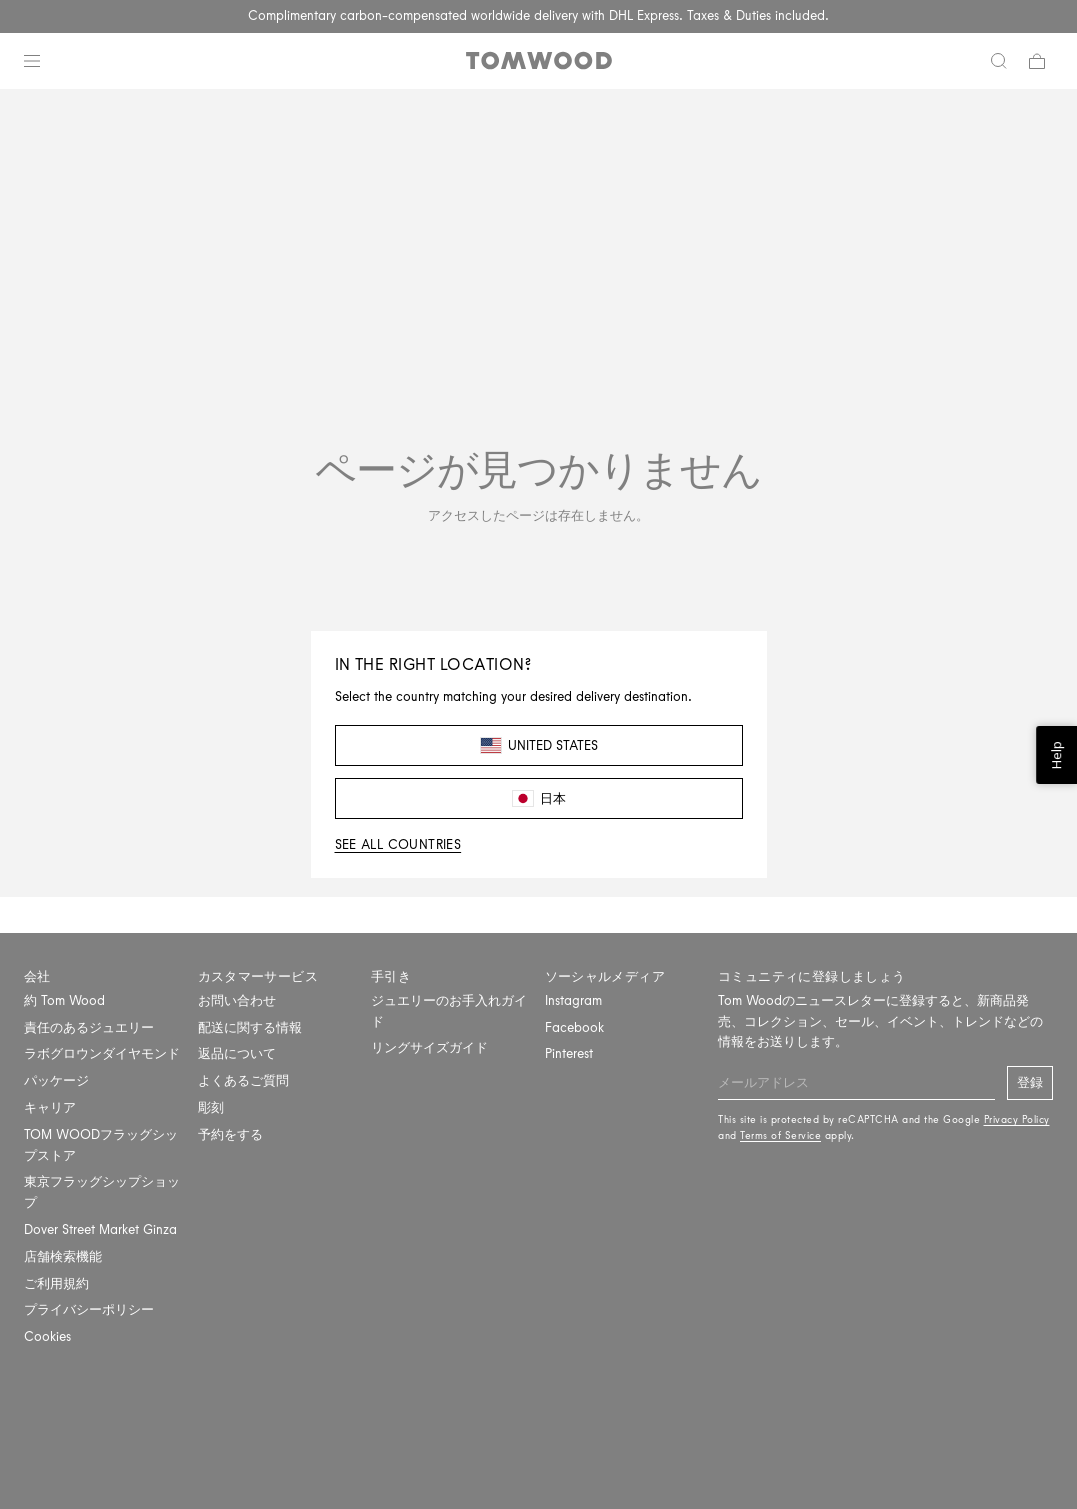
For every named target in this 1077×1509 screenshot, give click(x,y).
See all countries (398, 844)
